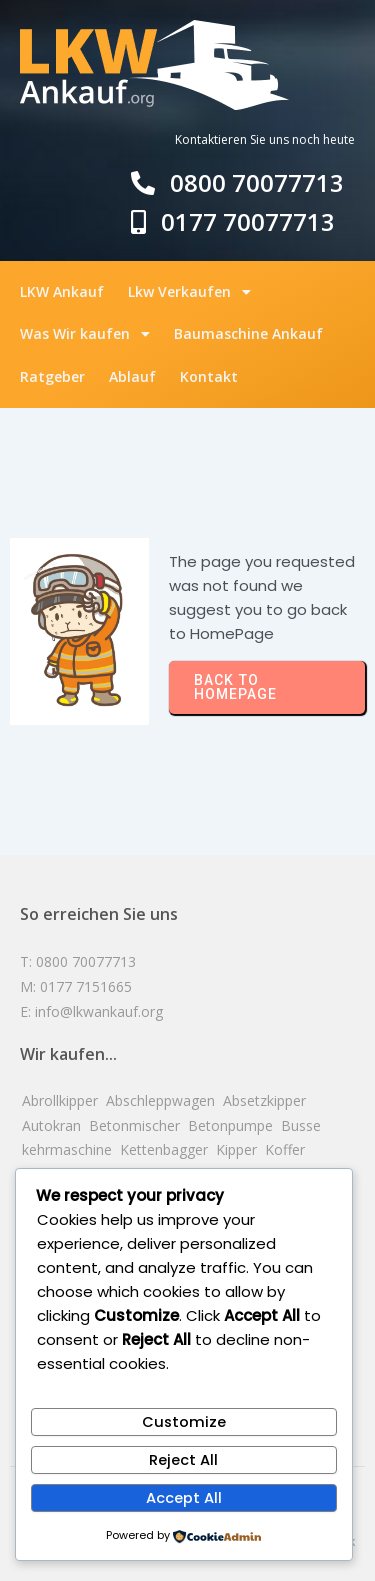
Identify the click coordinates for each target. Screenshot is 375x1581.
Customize (184, 1422)
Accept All (184, 1498)
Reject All (183, 1460)
